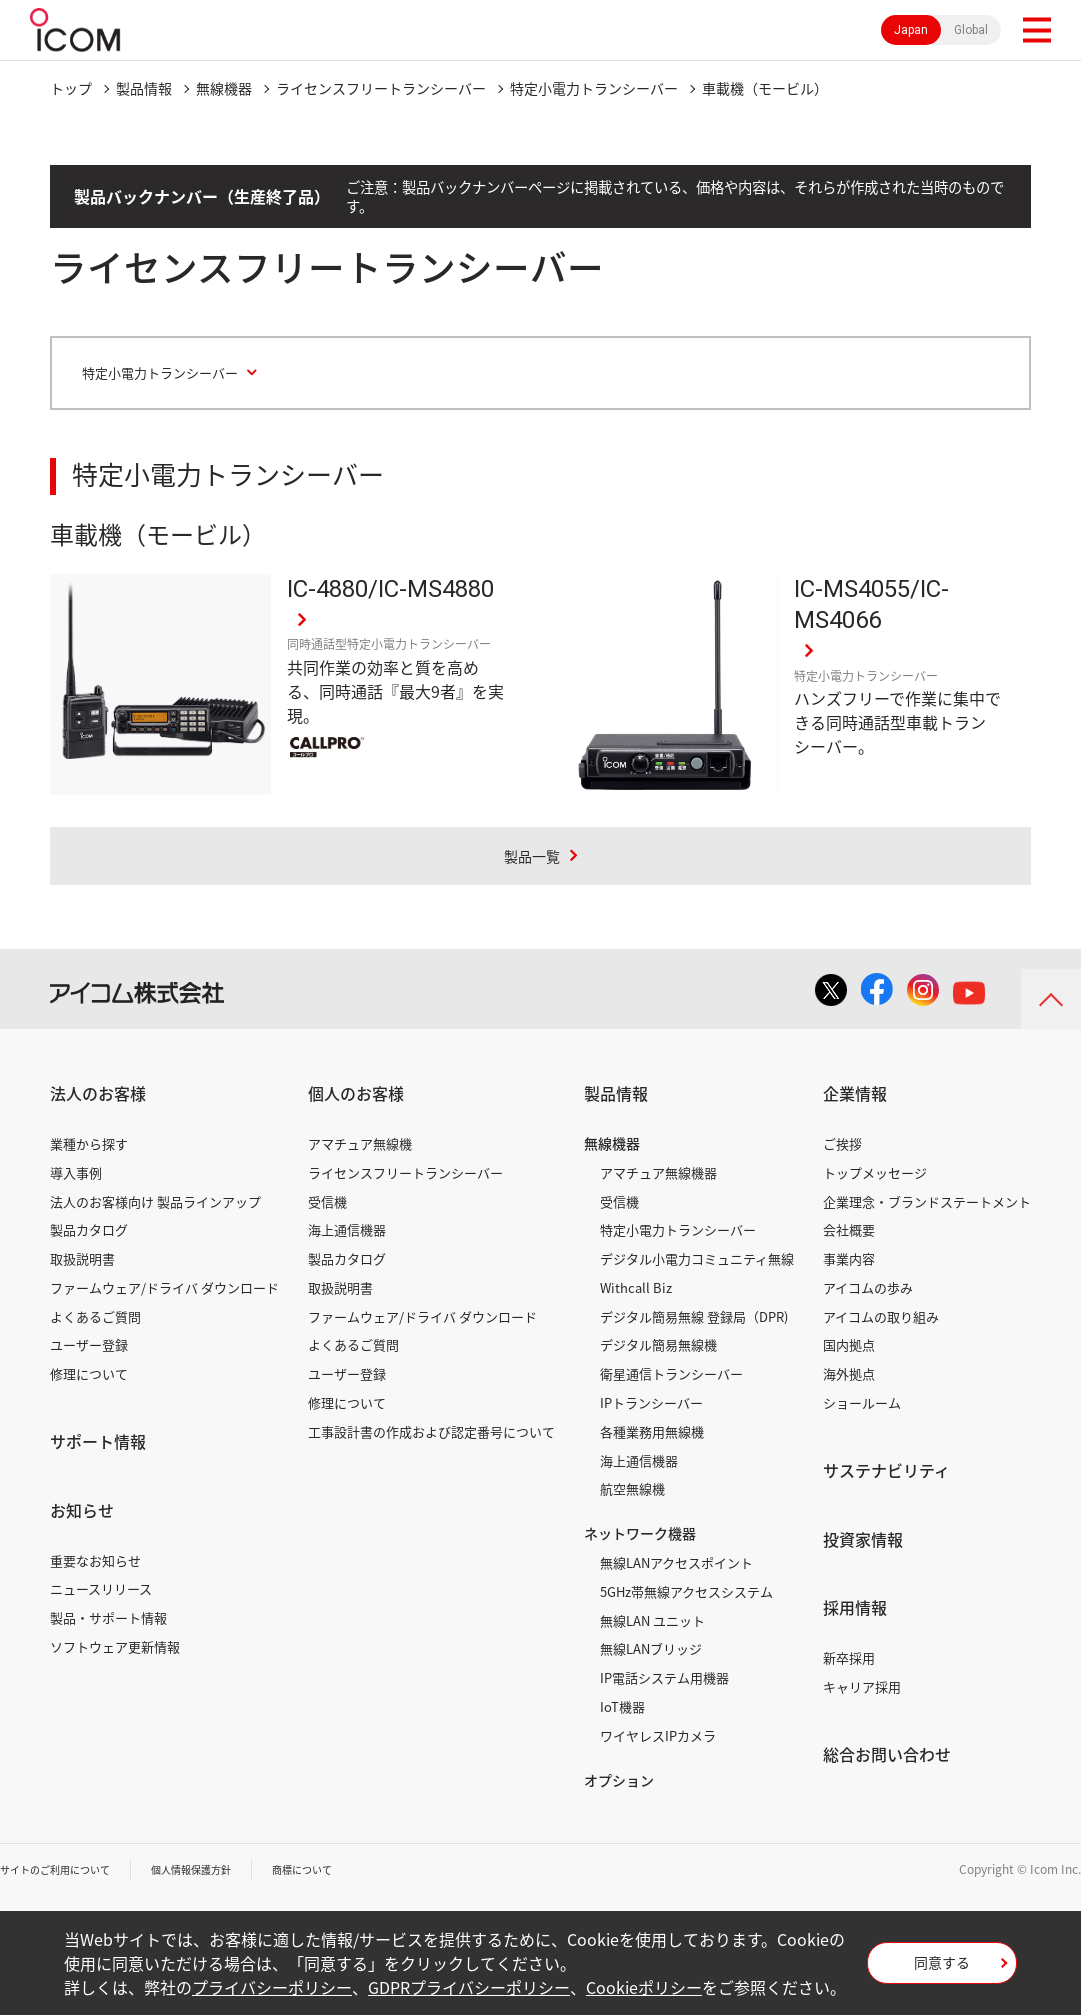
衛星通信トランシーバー (671, 1374)
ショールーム (862, 1403)
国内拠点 (849, 1345)
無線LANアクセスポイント (676, 1562)
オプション (619, 1780)
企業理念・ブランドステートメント (927, 1201)
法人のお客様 (98, 1094)
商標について (346, 1870)
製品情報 (144, 88)
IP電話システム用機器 (664, 1678)
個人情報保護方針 (221, 1870)
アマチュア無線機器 (658, 1172)
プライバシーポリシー (272, 1987)
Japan (911, 30)
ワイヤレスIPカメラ (658, 1735)
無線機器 (224, 88)
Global (971, 30)
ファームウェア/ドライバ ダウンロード (164, 1287)
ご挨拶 (842, 1143)
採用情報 (855, 1608)
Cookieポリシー (644, 1987)
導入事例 (76, 1172)
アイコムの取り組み (881, 1316)
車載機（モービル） (765, 88)
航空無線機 (632, 1489)
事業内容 (849, 1259)
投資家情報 (863, 1539)
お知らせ (82, 1510)
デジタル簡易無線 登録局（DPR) (694, 1316)
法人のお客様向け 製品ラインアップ (155, 1201)
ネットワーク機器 (640, 1534)
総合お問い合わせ (887, 1754)
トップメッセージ (875, 1172)
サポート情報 (98, 1442)
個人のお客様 (356, 1094)
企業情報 (855, 1094)
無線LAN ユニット (652, 1620)
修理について (89, 1374)
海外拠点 (849, 1374)
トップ (71, 88)
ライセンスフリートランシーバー (381, 88)
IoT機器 (622, 1706)
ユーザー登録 (89, 1345)
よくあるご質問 (95, 1316)
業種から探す (89, 1143)
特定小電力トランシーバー (594, 88)
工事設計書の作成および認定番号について (431, 1431)
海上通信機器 (347, 1230)
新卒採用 (849, 1658)
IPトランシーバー (651, 1403)
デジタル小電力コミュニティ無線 (697, 1259)
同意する (942, 1969)
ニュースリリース (101, 1589)
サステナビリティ (886, 1470)
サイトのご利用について (66, 1870)
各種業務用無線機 (652, 1431)
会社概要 (849, 1230)
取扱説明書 (82, 1259)
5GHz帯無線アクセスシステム (686, 1591)
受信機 (327, 1201)
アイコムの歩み (868, 1287)
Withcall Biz (636, 1287)
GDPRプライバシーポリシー (469, 1987)
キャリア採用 (862, 1686)
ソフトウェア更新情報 (115, 1646)
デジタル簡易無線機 (658, 1345)
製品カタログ (89, 1230)
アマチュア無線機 (360, 1143)
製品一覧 (532, 855)
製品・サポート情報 (108, 1618)
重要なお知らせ (95, 1560)
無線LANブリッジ (651, 1649)
